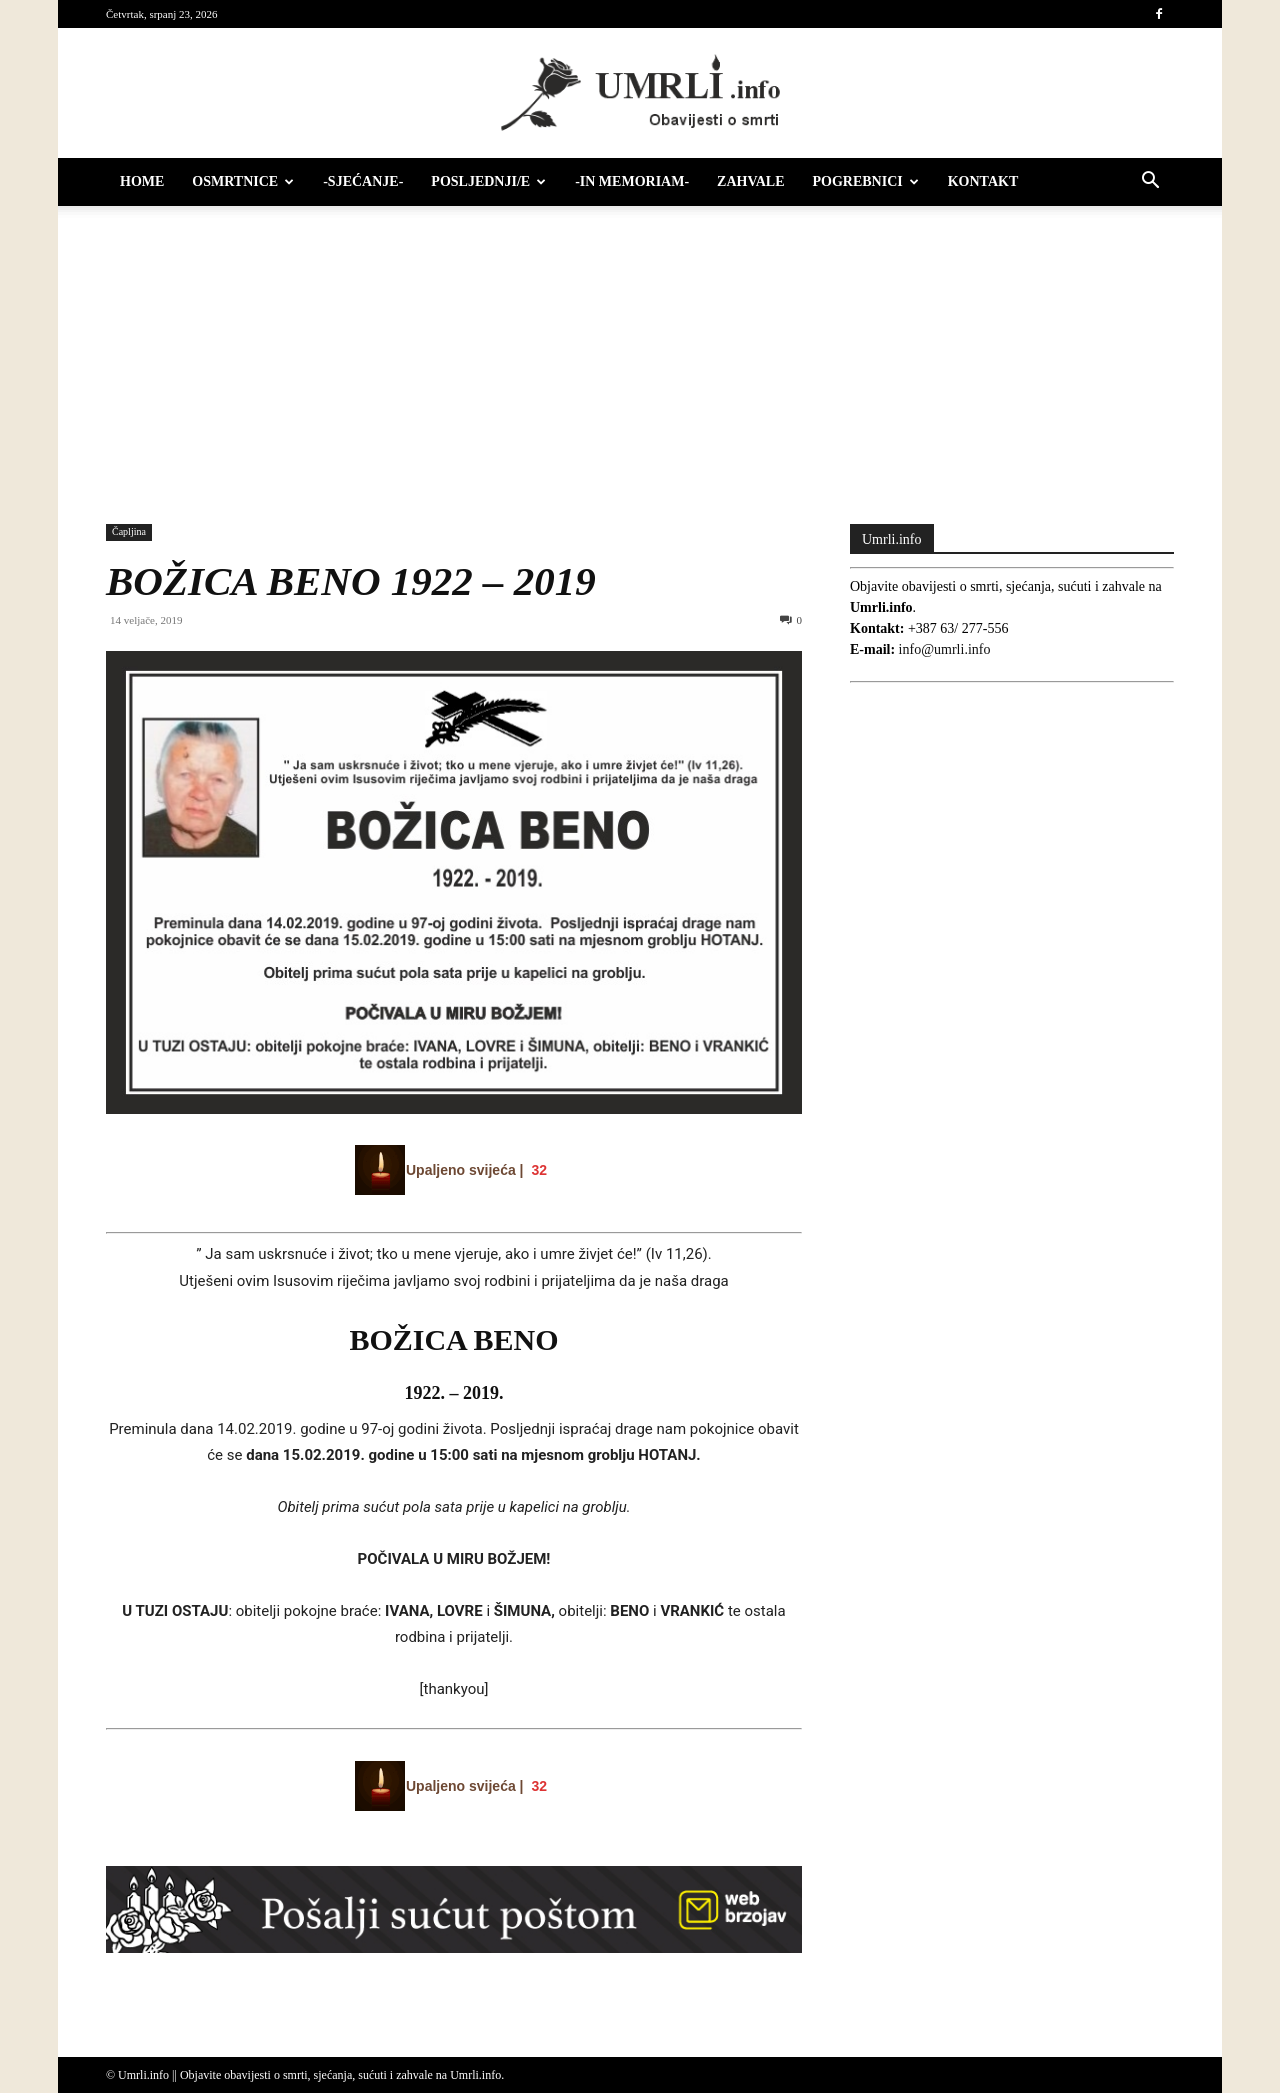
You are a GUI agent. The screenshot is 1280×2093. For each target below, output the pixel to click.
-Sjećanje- (363, 181)
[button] (1150, 183)
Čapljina (129, 531)
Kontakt (983, 181)
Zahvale (750, 181)
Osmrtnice (243, 181)
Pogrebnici (866, 181)
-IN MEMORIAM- (632, 181)
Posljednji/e (488, 181)
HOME (142, 181)
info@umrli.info (945, 649)
